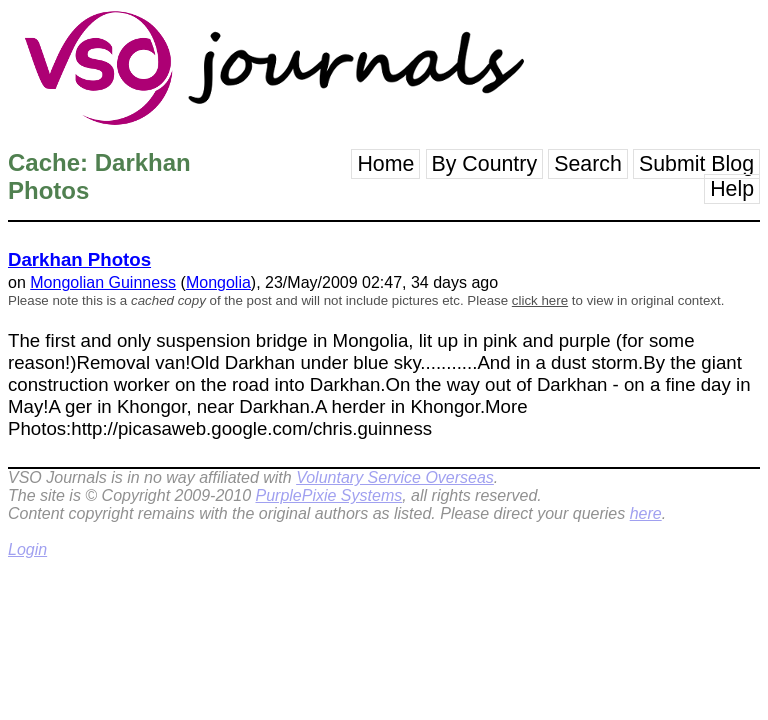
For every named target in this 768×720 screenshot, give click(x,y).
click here (540, 300)
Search (588, 164)
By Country (485, 164)
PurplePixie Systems (328, 495)
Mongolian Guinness (103, 282)
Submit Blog (696, 164)
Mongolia (218, 282)
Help (732, 189)
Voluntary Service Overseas (395, 477)
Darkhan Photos (79, 259)
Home (385, 164)
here (646, 513)
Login (27, 549)
